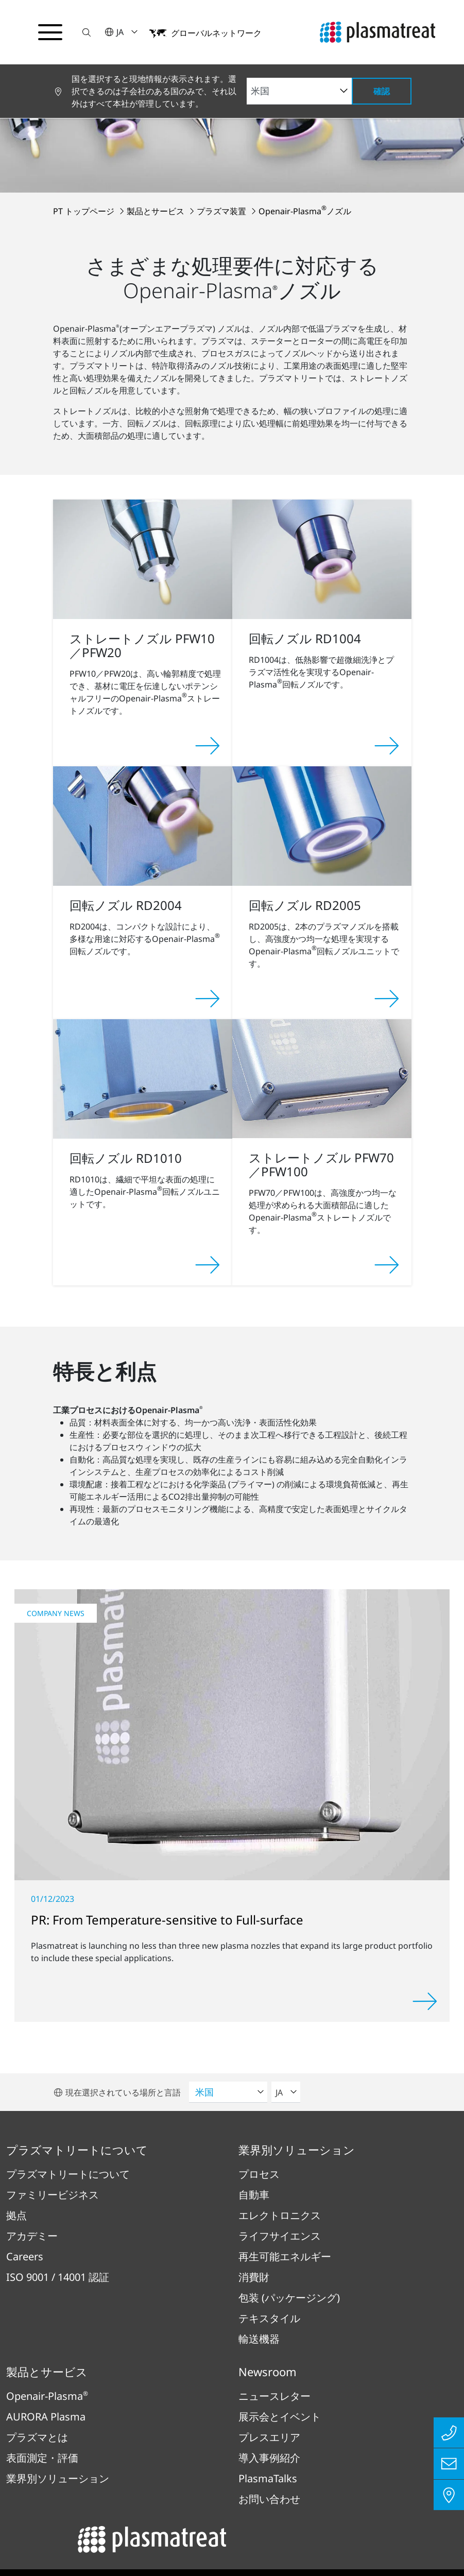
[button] (89, 32)
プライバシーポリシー (159, 2485)
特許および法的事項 (382, 2485)
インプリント (68, 2485)
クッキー (286, 2515)
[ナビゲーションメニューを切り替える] (51, 32)
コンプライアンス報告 (205, 2515)
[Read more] (425, 1886)
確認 (381, 91)
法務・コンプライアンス (273, 2485)
